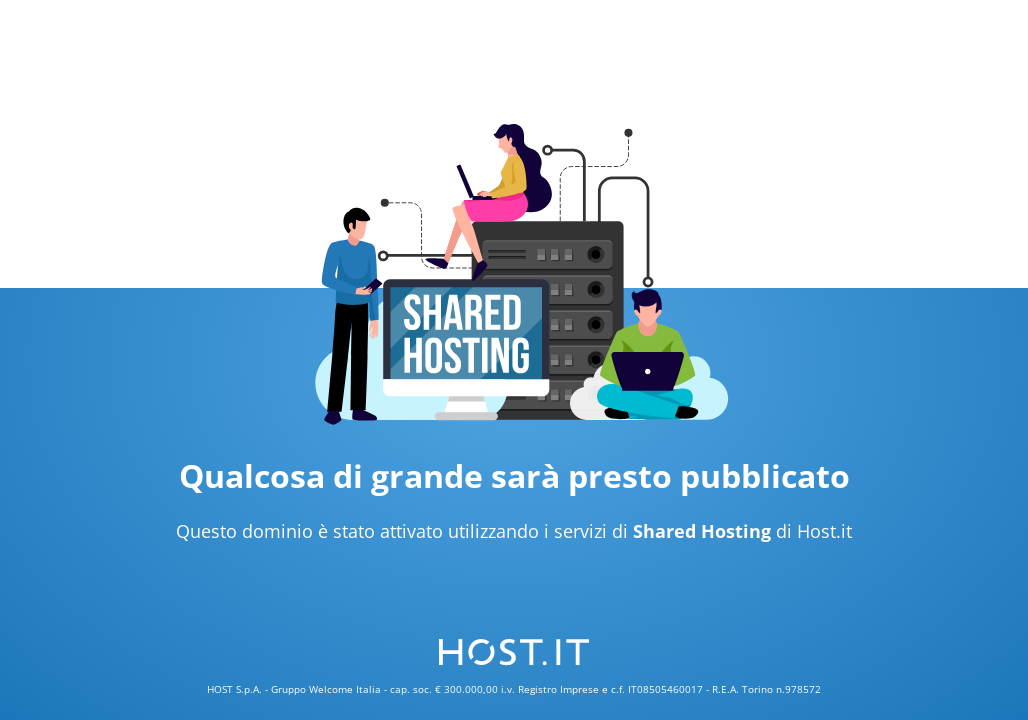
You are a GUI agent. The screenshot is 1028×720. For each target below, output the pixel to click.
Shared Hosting (702, 531)
